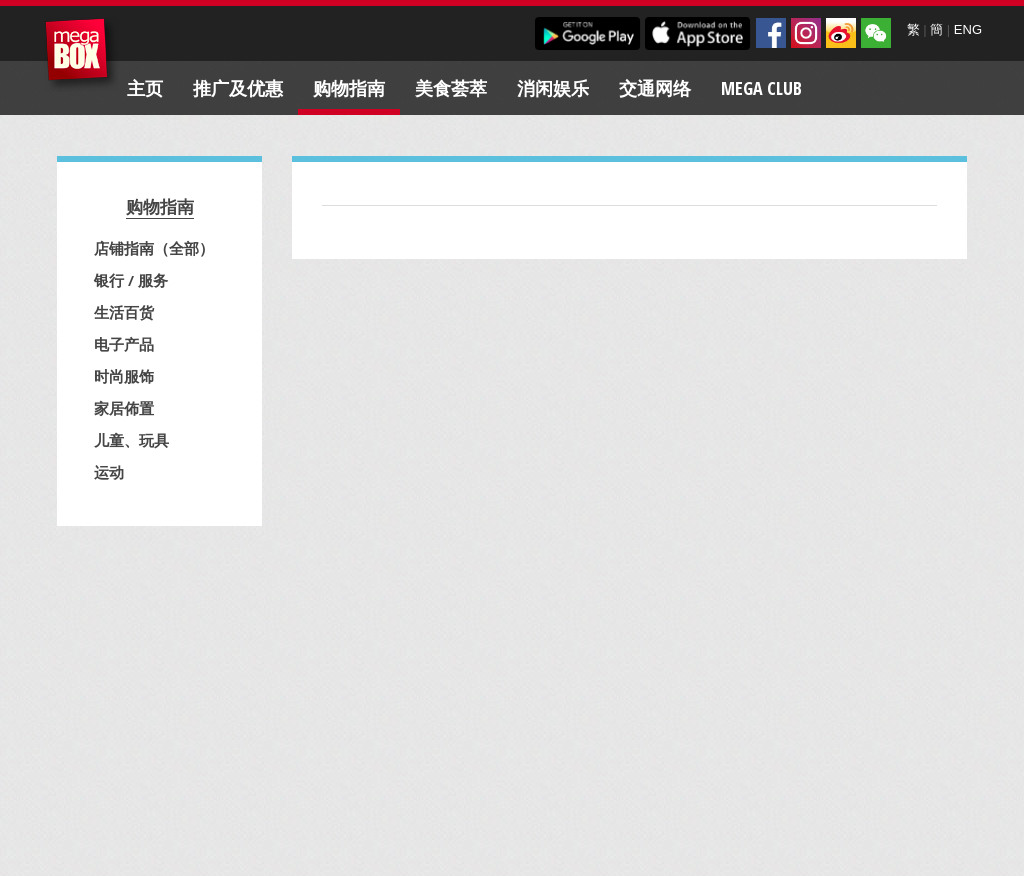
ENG (968, 29)
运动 (109, 472)
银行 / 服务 (131, 280)
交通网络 (655, 88)
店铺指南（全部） (154, 248)
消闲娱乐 (553, 88)
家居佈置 (124, 408)
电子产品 (124, 344)
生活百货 (124, 312)
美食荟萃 (451, 88)
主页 (145, 88)
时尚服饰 (124, 376)
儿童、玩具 (131, 440)
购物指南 (349, 88)
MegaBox (81, 54)
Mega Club (761, 88)
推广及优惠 (238, 88)
